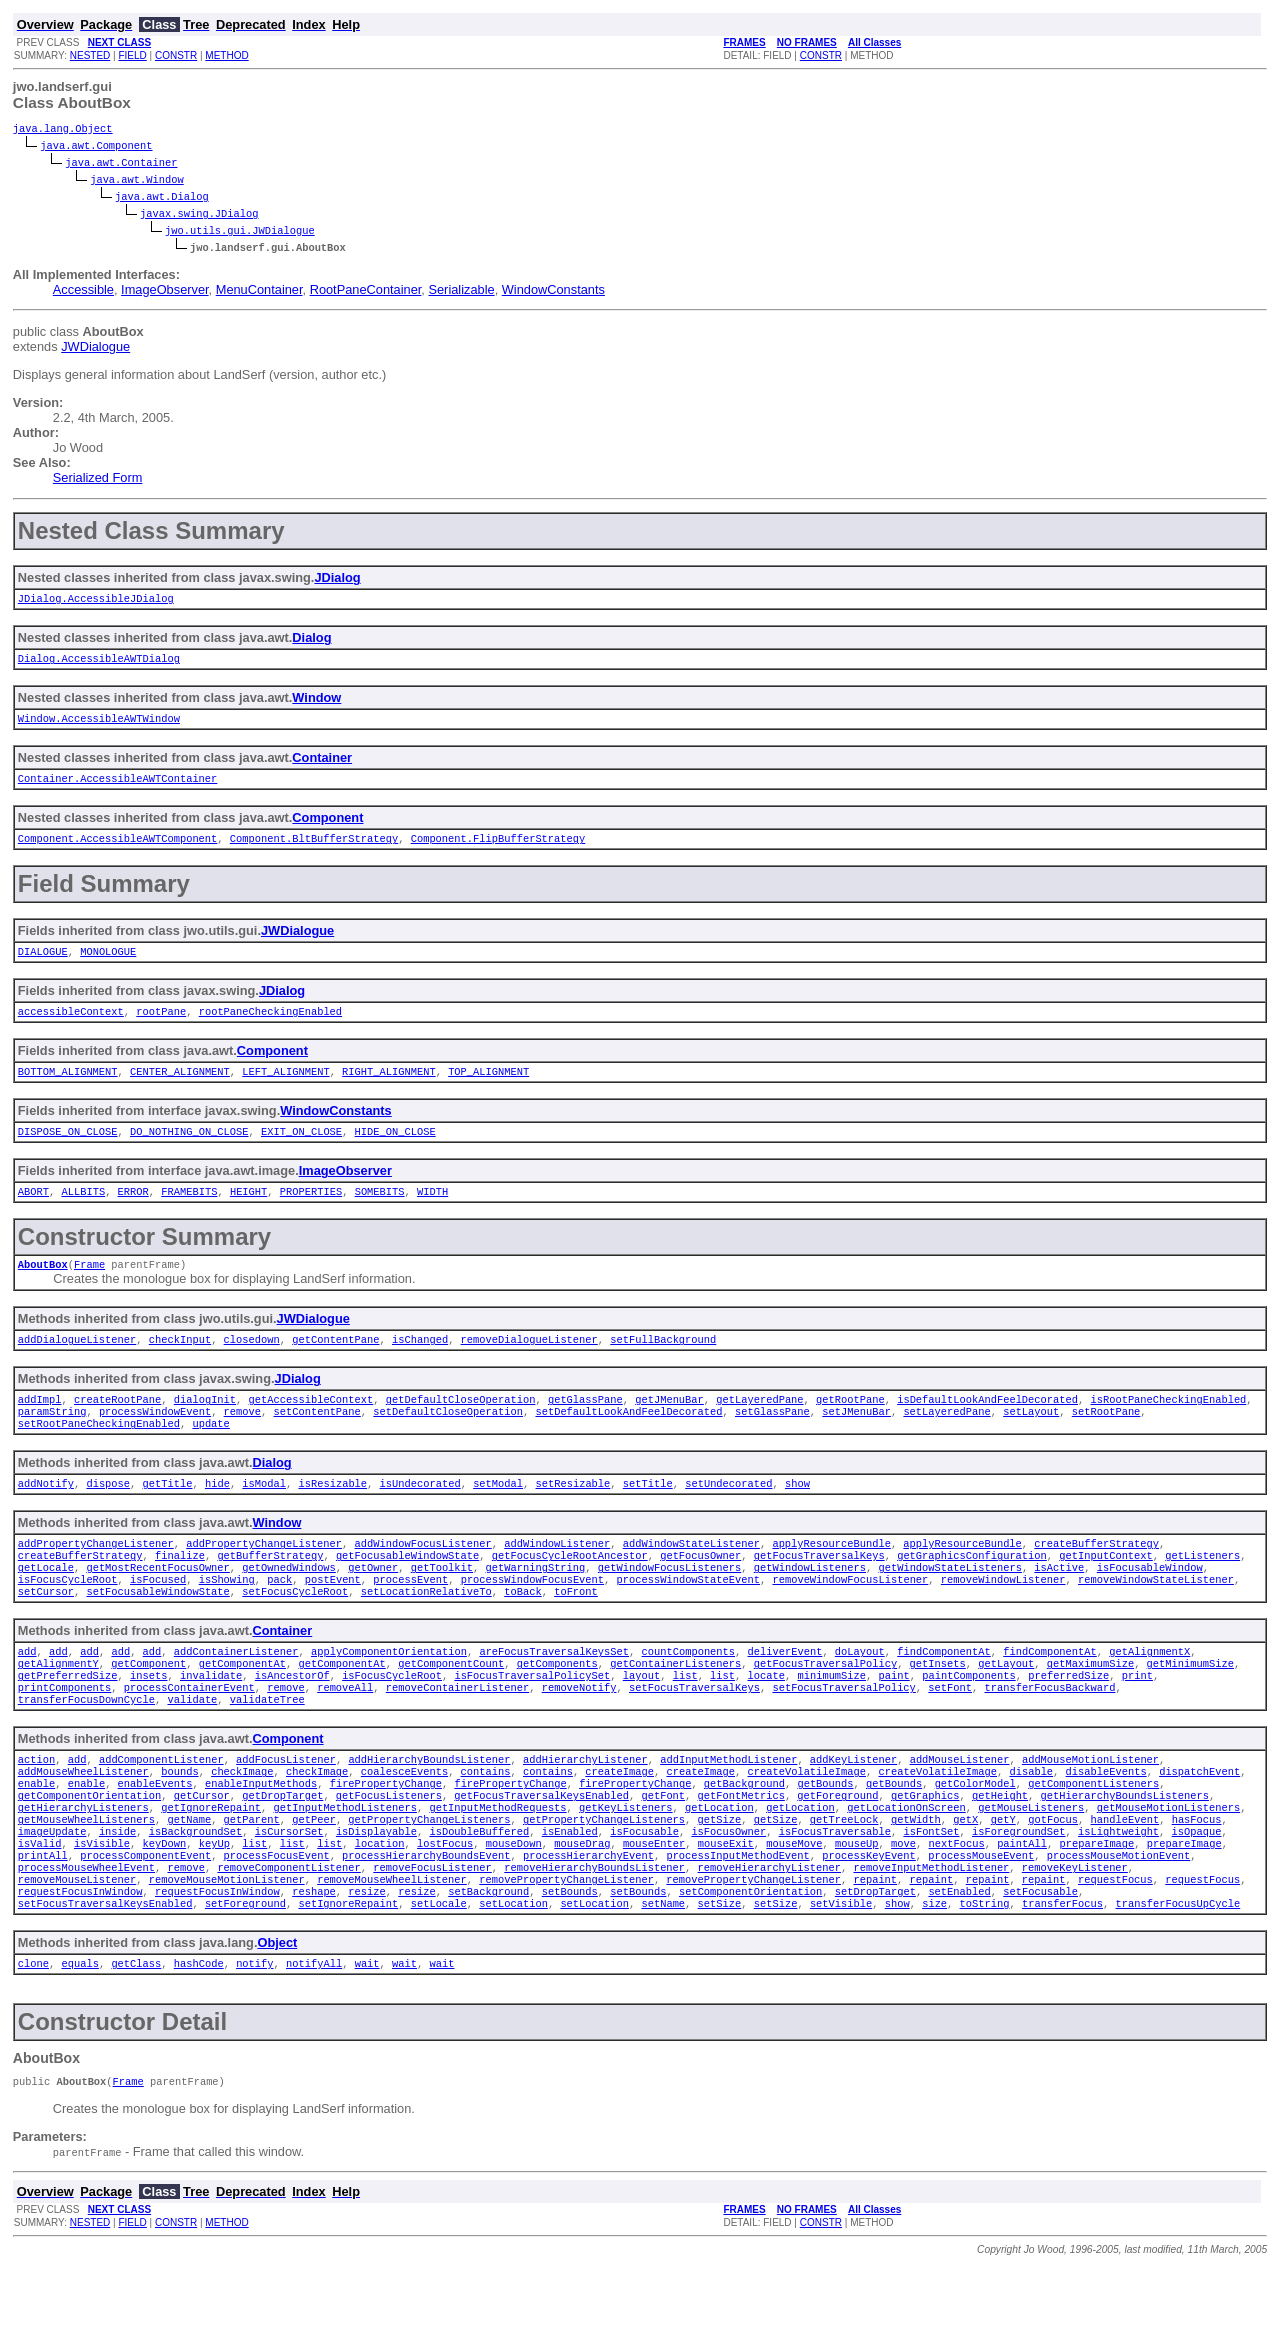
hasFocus (1196, 1885)
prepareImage (1096, 1913)
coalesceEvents (404, 1829)
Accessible (83, 291)
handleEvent (1124, 1885)
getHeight (1000, 1857)
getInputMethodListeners (344, 1871)
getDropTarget (282, 1857)
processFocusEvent (277, 1927)
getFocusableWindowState (407, 1593)
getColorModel (974, 1843)
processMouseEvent (981, 1927)
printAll (43, 1927)
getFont (663, 1857)
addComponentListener (161, 1815)
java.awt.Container (121, 164)
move (903, 1913)
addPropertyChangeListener (96, 1579)
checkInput (180, 1365)
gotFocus (1053, 1885)
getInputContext (1106, 1593)
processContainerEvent (189, 1739)
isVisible (102, 1913)
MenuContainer (259, 291)
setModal (498, 1517)
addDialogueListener (77, 1365)
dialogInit (205, 1427)
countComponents (688, 1697)
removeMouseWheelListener (392, 1955)
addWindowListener (557, 1579)
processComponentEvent (145, 1927)
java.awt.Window (137, 181)
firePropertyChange (386, 1843)
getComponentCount (451, 1711)
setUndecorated (728, 1517)
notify (254, 2045)
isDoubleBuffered (479, 1899)
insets (148, 1725)
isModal (264, 1517)
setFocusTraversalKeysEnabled (105, 1983)
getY (1002, 1885)
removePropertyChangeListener (566, 1955)
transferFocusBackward (1049, 1739)
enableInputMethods (261, 1843)
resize (366, 1969)
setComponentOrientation (750, 1969)
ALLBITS (83, 1213)
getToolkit (442, 1607)
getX (965, 1885)
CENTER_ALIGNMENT (180, 1089)
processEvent (410, 1621)
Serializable (461, 291)
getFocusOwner (700, 1593)
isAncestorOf (292, 1725)
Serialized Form (98, 479)
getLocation (719, 1871)
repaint (875, 1955)
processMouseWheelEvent (86, 1941)
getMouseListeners (1031, 1871)
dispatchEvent (1199, 1829)
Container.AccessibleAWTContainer (118, 788)
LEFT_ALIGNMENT (285, 1089)
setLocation (513, 1983)
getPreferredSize (68, 1725)
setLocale (439, 1983)
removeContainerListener (457, 1739)
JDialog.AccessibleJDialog (96, 602)
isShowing (227, 1621)
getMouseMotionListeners (1167, 1871)
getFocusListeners (389, 1857)
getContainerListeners (675, 1711)
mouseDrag (582, 1913)
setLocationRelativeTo (426, 1635)
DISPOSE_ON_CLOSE (68, 1151)
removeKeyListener (1075, 1941)
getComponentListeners (1093, 1843)
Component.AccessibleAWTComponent (118, 850)
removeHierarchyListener (768, 1941)
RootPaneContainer (366, 291)
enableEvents (155, 1843)
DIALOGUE (43, 965)
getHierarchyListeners (83, 1871)
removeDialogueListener (528, 1365)
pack (279, 1621)
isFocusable (644, 1899)
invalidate (211, 1725)
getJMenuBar (669, 1427)
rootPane (161, 1027)
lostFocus (445, 1913)
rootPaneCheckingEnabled (270, 1027)
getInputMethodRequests (497, 1871)
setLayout (1031, 1441)
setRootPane (1105, 1441)
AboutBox (43, 1288)
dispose (108, 1517)
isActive (1059, 1607)
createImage (619, 1829)
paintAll (1022, 1913)
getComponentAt (242, 1711)
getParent (252, 1885)
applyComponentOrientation (389, 1697)
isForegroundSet (1019, 1899)
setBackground (488, 1969)
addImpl (40, 1427)
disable (1031, 1829)
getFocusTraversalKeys (818, 1593)
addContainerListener (236, 1697)
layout (641, 1725)
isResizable (332, 1517)
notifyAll (314, 2045)
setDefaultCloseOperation (448, 1441)
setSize (719, 1983)
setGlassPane (772, 1441)
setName (663, 1983)
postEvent (333, 1621)
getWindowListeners (809, 1607)
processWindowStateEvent (687, 1621)
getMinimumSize (1189, 1711)
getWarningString (535, 1607)
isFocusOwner (728, 1899)
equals (79, 2045)
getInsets (937, 1711)
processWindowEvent (155, 1441)
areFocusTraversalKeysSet (554, 1697)
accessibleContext (71, 1027)
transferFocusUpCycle (1177, 1983)
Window (316, 703)
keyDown (164, 1913)
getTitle (167, 1517)
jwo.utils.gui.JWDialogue (240, 232)
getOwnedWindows (289, 1607)
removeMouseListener (77, 1955)
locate (765, 1725)
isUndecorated (419, 1517)
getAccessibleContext (310, 1427)
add (27, 1697)
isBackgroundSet (196, 1899)
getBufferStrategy (270, 1593)
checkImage (242, 1829)
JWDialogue (95, 348)
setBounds (569, 1969)
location (379, 1913)
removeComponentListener (288, 1941)
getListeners (1202, 1593)
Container (322, 765)
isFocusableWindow (1149, 1607)
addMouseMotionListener (1090, 1815)
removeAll (345, 1739)
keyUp (214, 1913)
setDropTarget (875, 1969)
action (36, 1815)
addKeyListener (853, 1815)
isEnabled (569, 1899)
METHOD (226, 55)
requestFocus (1115, 1955)
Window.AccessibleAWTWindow (99, 726)
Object (277, 2022)
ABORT (33, 1213)
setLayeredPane (946, 1441)
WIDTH (432, 1213)
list (684, 1725)
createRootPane (117, 1427)
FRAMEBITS (189, 1213)
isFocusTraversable (834, 1899)
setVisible (841, 1983)
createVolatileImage (806, 1829)
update (210, 1455)
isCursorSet (289, 1899)
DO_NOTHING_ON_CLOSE (189, 1151)
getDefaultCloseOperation (461, 1427)
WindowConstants (553, 291)
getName (189, 1885)
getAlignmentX (1149, 1697)
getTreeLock (844, 1885)
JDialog (337, 579)
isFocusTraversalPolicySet (532, 1725)
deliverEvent (784, 1697)
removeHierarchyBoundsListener (594, 1941)
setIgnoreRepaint (348, 1983)
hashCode (199, 2045)
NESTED (90, 55)
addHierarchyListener (585, 1815)
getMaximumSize (1089, 1711)
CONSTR (176, 55)
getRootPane (850, 1427)
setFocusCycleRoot (295, 1635)
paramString (52, 1441)
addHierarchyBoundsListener (429, 1815)
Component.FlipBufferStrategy (498, 850)
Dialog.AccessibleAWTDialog (99, 664)
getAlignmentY (58, 1711)
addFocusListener (286, 1815)
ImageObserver (165, 291)
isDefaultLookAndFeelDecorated (987, 1427)
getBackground (744, 1843)
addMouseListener (959, 1815)
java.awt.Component (96, 147)
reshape (314, 1969)
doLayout (860, 1697)
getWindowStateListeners (949, 1607)
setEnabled (959, 1969)
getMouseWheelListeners (86, 1885)
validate (192, 1753)
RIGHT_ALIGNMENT (389, 1089)
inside (117, 1899)
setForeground (245, 1983)
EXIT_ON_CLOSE (301, 1151)
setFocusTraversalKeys (694, 1739)
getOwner (373, 1607)
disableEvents (1105, 1829)
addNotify (46, 1517)
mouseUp (857, 1913)
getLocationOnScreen (906, 1871)
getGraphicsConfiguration (972, 1593)
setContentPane (316, 1441)
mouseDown (513, 1913)
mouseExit (725, 1913)
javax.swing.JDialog (199, 215)
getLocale (46, 1607)
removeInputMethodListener (931, 1941)
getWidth (916, 1885)
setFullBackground (663, 1365)
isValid (40, 1913)
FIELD (132, 55)
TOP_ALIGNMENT (488, 1089)
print (1136, 1725)
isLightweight (1118, 1899)
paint (893, 1725)
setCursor (46, 1635)
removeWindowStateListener (1156, 1621)
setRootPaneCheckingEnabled (99, 1455)
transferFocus (1062, 1983)
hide (217, 1517)
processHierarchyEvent (588, 1927)
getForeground (837, 1857)
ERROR (133, 1213)
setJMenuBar (856, 1441)
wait (366, 2045)
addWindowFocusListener (422, 1579)
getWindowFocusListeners (669, 1607)
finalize (180, 1593)
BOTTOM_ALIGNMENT (68, 1089)
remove (242, 1441)
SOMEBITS (379, 1213)
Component (327, 827)
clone (33, 2045)
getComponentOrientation (89, 1857)
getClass (136, 2045)
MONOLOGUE (108, 965)
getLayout (1006, 1711)
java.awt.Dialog (162, 198)
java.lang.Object (63, 130)
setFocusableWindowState (157, 1635)
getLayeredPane (759, 1427)
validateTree (267, 1753)
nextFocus (956, 1913)
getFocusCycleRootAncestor (570, 1593)
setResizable (572, 1517)
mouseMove (794, 1913)
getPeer (314, 1885)
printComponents (65, 1739)
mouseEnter (654, 1913)
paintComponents (969, 1725)
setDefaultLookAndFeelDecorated (628, 1441)
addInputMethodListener (728, 1815)
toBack (522, 1635)
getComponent (148, 1711)
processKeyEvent (869, 1927)
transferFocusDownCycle (86, 1753)
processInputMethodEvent (737, 1927)
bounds (179, 1829)
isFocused (158, 1621)
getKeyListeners (626, 1871)
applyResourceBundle (831, 1579)
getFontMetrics (740, 1857)
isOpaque (1196, 1899)
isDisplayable (376, 1899)
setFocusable (1040, 1969)
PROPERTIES (311, 1213)
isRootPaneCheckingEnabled (1168, 1427)
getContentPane (335, 1365)
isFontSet (931, 1899)
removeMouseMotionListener (227, 1955)
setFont (950, 1739)
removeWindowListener (1002, 1621)
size (934, 1983)
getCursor (202, 1857)
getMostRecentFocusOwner (157, 1607)
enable (36, 1843)
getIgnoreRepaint (211, 1871)
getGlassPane (585, 1427)
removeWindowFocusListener (850, 1621)
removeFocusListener (432, 1941)
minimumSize (831, 1725)
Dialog (311, 641)
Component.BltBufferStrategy (314, 850)
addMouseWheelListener (83, 1829)
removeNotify (578, 1739)
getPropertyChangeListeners (429, 1885)
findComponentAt (944, 1697)
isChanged (420, 1365)
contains (485, 1829)
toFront (576, 1635)
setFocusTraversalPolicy (843, 1739)
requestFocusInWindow (80, 1969)
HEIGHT (248, 1213)
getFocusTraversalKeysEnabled (541, 1857)
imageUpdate (52, 1899)
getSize (719, 1885)
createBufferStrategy (1096, 1579)
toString (984, 1983)
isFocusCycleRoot (68, 1621)
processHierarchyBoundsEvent (426, 1927)
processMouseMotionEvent (1117, 1927)
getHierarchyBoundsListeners (1124, 1857)
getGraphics (925, 1857)
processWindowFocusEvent (531, 1621)
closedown (252, 1365)
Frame (89, 1288)
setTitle (648, 1517)
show (797, 1517)
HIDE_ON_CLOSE (394, 1151)
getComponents (557, 1711)
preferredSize (1068, 1725)
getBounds (825, 1843)
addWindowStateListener (691, 1579)
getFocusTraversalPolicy (824, 1711)
